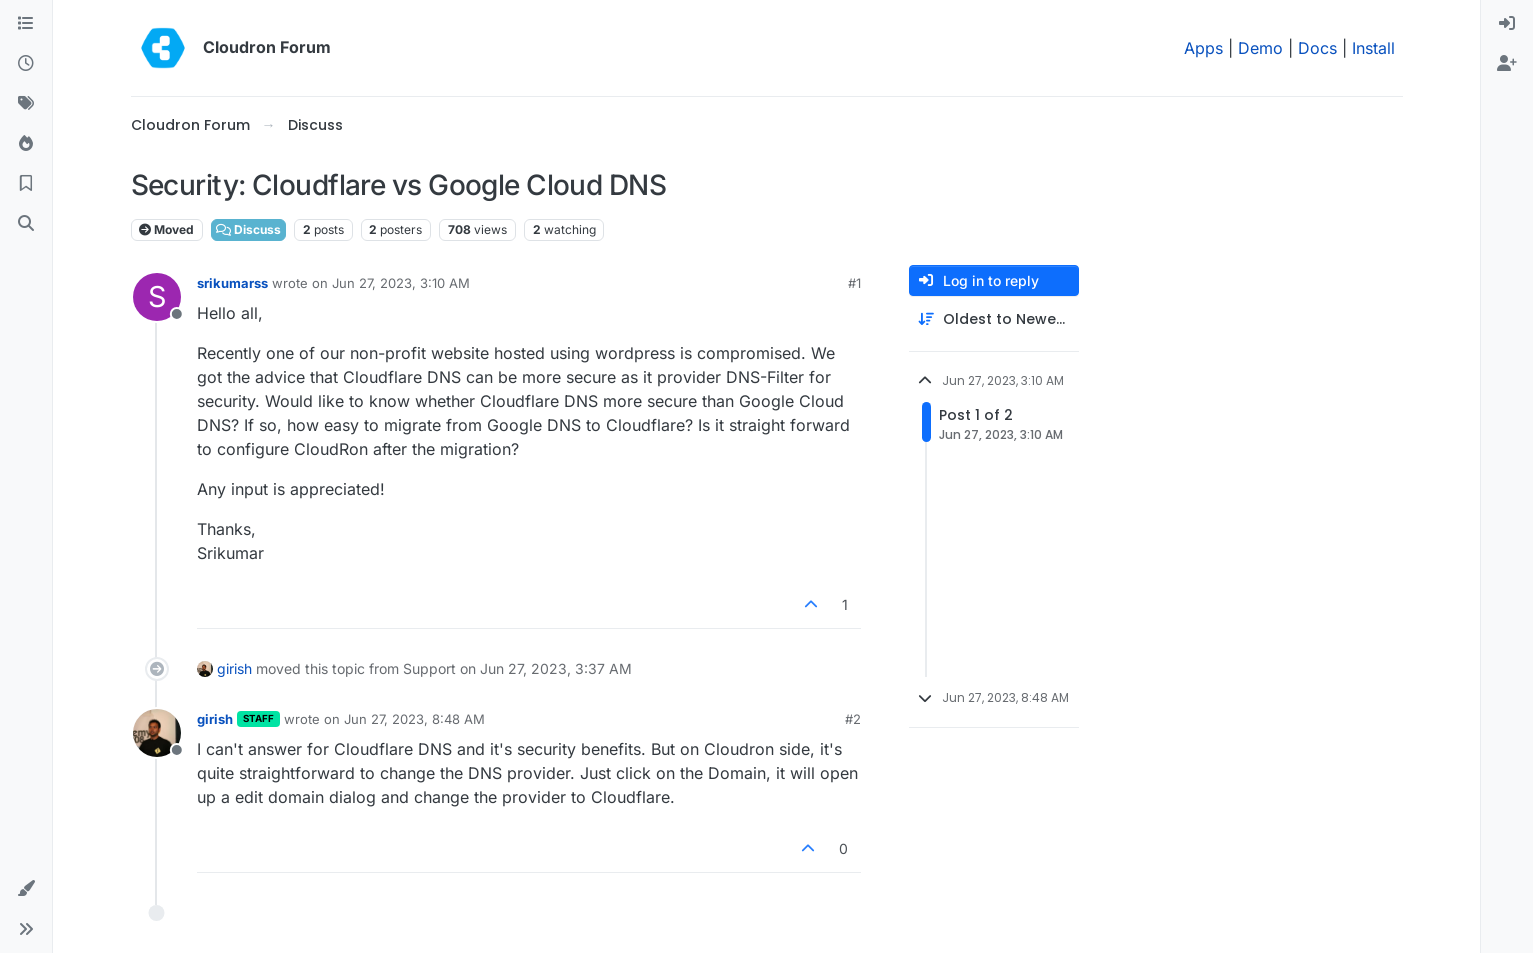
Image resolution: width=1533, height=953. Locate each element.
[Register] (1507, 64)
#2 (853, 719)
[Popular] (26, 144)
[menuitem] (1507, 24)
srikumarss (232, 283)
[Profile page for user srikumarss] (157, 297)
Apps (1203, 48)
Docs (1317, 48)
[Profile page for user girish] (157, 733)
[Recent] (26, 64)
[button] (26, 889)
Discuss (248, 229)
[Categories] (26, 24)
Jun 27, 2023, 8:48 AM (414, 719)
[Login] (1507, 24)
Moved (166, 229)
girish (234, 668)
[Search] (26, 224)
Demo (1260, 48)
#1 (854, 283)
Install (1373, 48)
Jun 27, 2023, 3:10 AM (401, 283)
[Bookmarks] (26, 184)
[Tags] (26, 104)
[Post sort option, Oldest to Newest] (994, 319)
